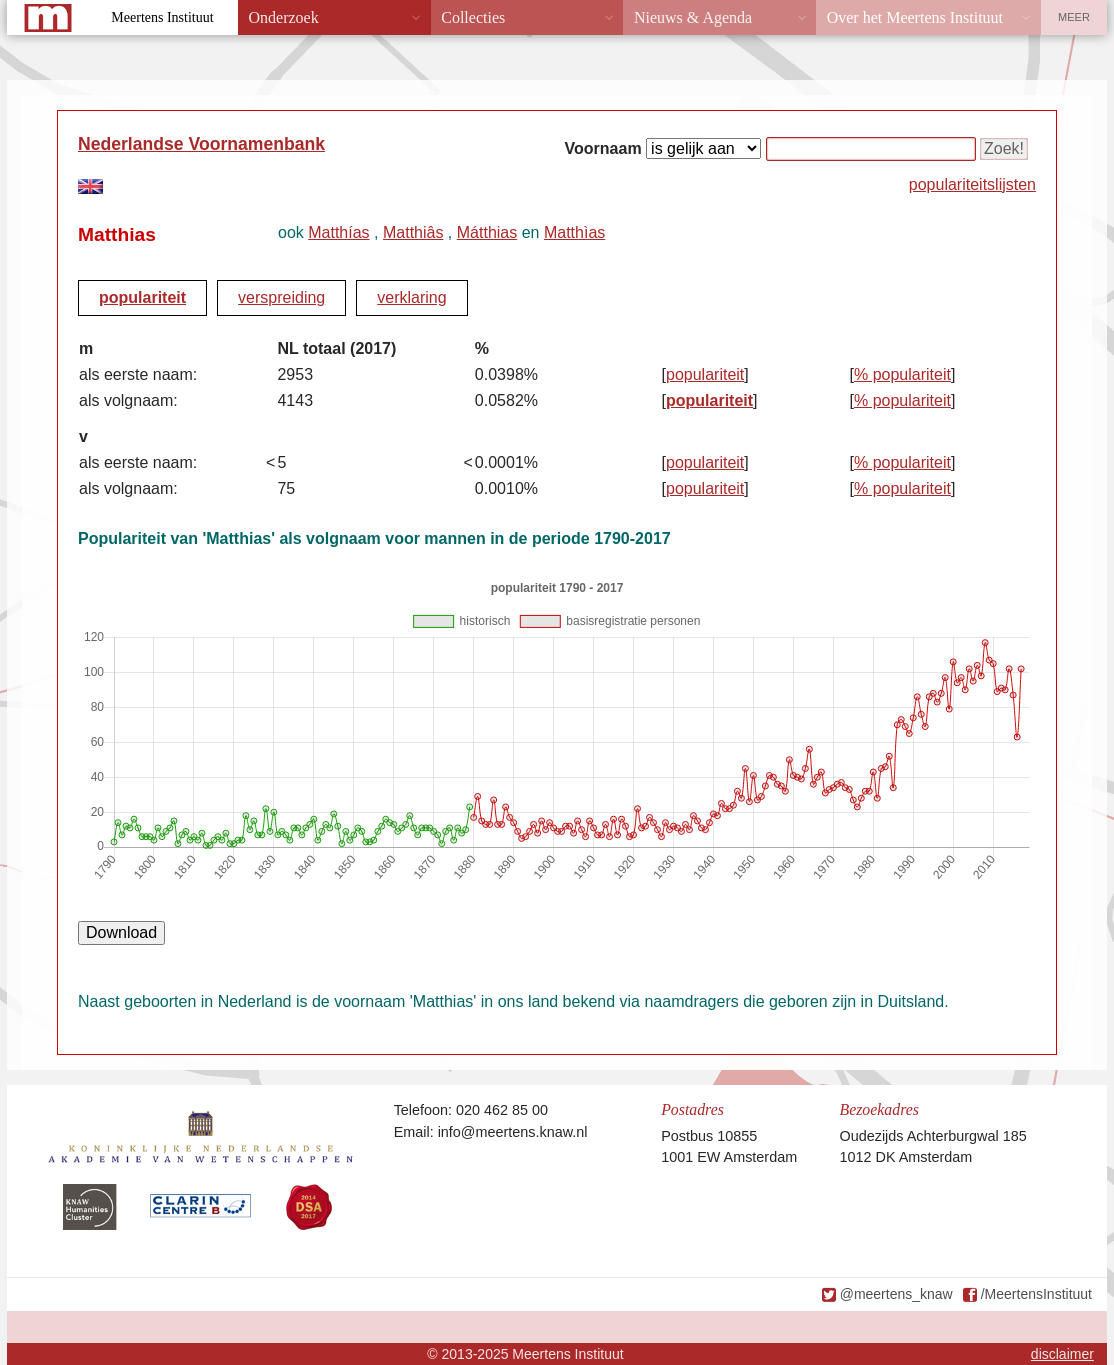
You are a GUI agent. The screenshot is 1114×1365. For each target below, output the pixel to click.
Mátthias (487, 232)
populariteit (142, 297)
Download (121, 932)
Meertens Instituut (162, 17)
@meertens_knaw (896, 1294)
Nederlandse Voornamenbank (201, 144)
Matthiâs (413, 232)
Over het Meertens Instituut (915, 17)
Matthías (338, 232)
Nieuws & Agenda (693, 17)
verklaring (411, 297)
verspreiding (281, 297)
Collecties (473, 17)
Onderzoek (284, 17)
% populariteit (902, 374)
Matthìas (574, 232)
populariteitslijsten (972, 184)
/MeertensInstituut (1036, 1294)
